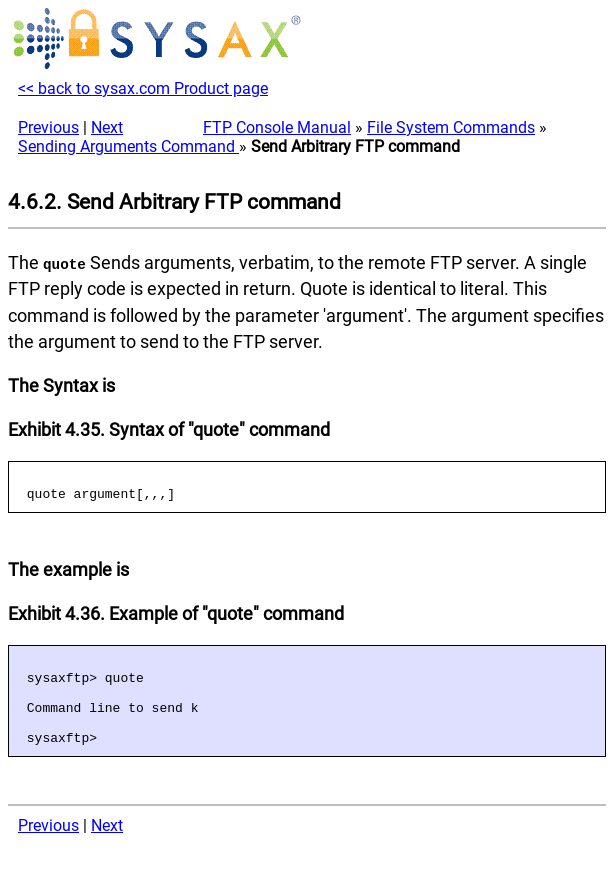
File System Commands (451, 127)
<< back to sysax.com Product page (143, 88)
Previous (48, 127)
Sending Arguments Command (128, 146)
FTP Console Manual (277, 127)
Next (107, 127)
